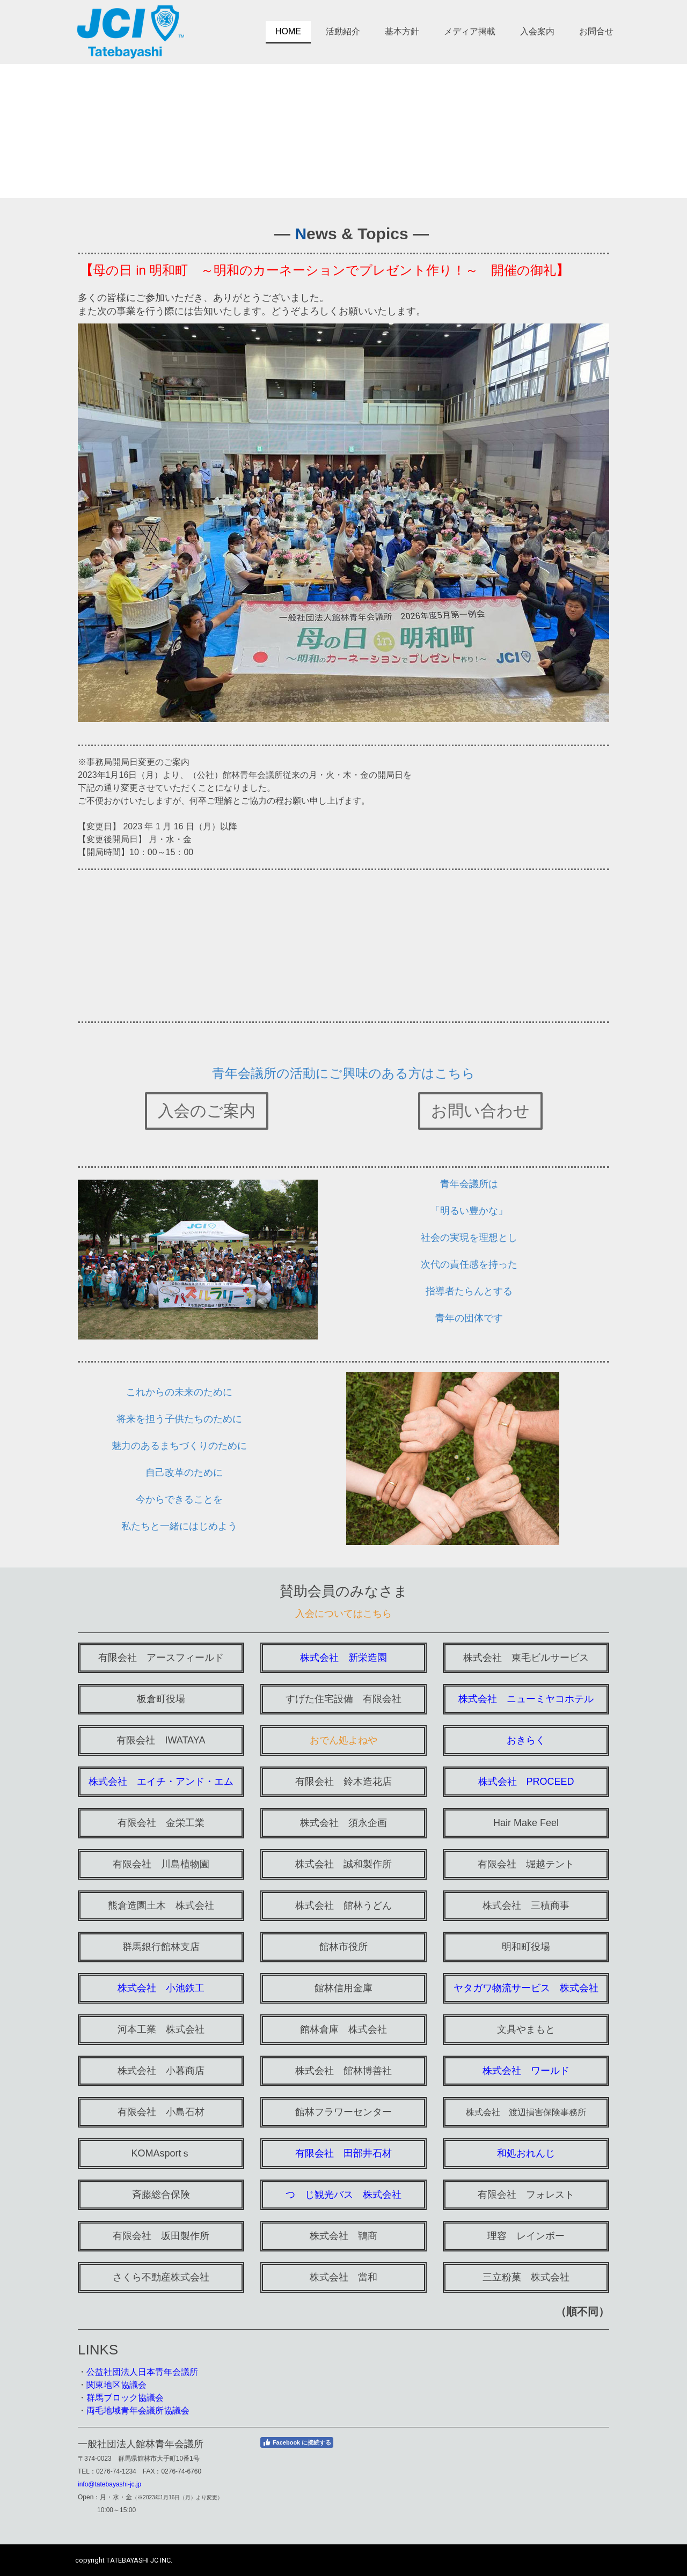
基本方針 (402, 31)
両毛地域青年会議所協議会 (137, 2410)
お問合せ (596, 31)
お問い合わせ (480, 1111)
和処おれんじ (526, 2153)
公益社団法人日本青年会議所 (142, 2371)
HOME (288, 31)
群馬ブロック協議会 (125, 2397)
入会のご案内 (206, 1111)
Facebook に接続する (296, 2442)
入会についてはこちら (343, 1613)
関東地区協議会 (116, 2384)
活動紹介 (343, 31)
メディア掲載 (469, 31)
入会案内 (537, 31)
